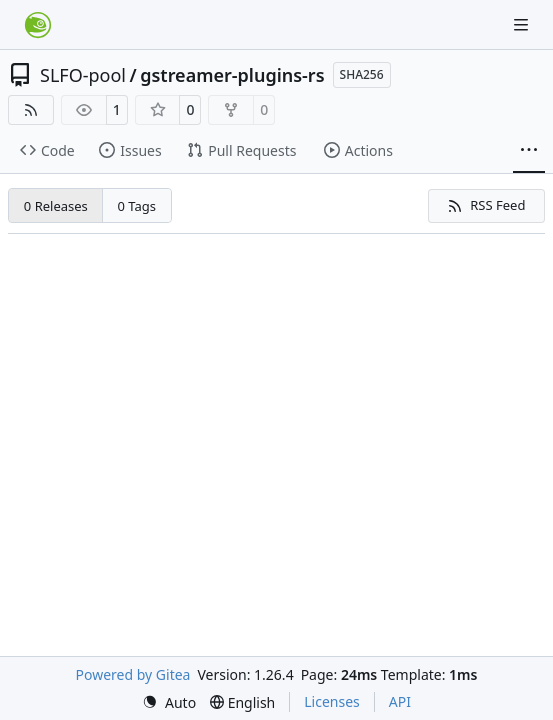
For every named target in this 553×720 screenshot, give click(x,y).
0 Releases (56, 206)
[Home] (38, 25)
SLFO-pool (83, 75)
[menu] (169, 702)
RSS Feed (486, 205)
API (400, 701)
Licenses (332, 701)
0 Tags (137, 206)
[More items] (529, 151)
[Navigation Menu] (523, 24)
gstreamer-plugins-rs (232, 75)
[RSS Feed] (31, 110)
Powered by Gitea (133, 674)
